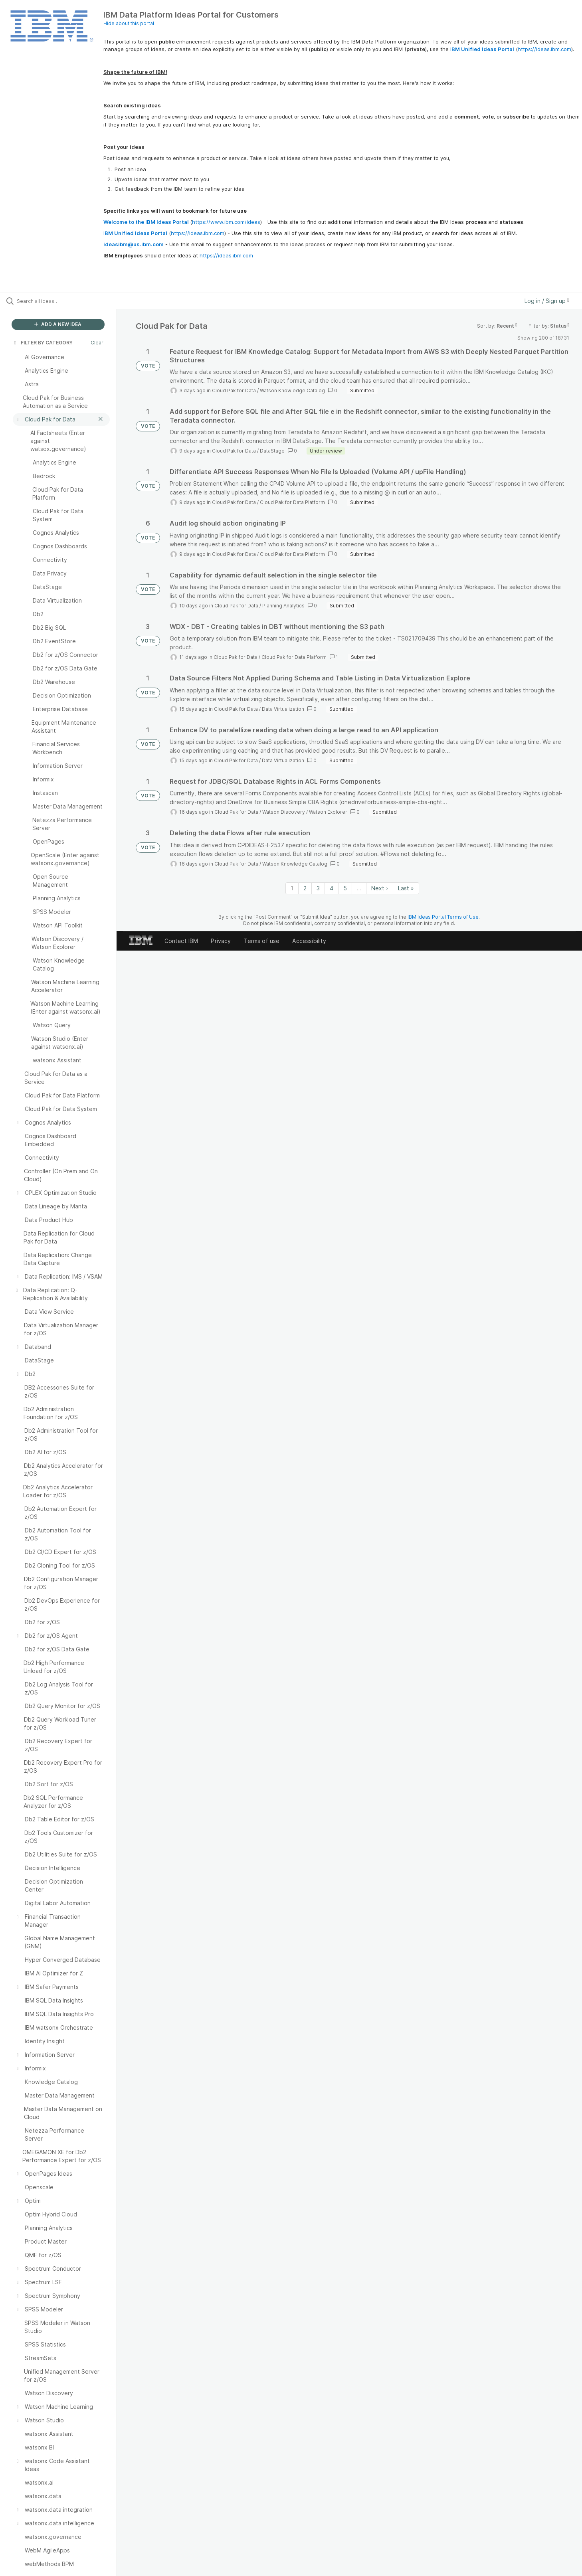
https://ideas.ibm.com (544, 49)
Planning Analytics (283, 606)
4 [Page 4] (331, 888)
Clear (97, 343)
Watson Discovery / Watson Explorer (304, 812)
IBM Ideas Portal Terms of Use (443, 917)
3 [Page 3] (318, 888)
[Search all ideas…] (68, 301)
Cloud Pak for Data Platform (292, 502)
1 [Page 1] (292, 888)
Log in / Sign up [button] (547, 300)
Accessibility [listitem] (309, 940)
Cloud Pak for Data (234, 390)
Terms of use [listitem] (261, 940)
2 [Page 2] (305, 888)
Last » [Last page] (406, 888)
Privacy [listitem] (221, 940)
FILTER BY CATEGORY (43, 343)
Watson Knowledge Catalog (292, 390)
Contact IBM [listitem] (181, 940)
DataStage (272, 451)
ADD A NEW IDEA (57, 324)
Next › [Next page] (379, 888)
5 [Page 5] (345, 888)
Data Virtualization (283, 709)
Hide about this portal (128, 23)
